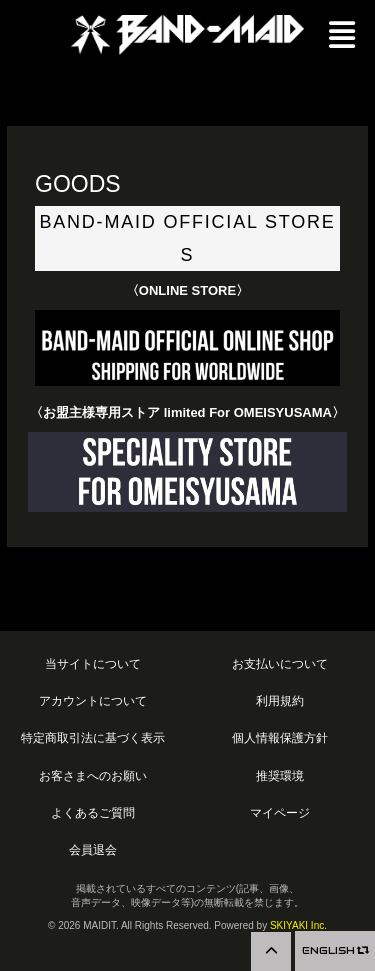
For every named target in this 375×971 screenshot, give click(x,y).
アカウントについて (93, 700)
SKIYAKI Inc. (298, 925)
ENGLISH (335, 950)
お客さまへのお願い (93, 775)
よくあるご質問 (93, 812)
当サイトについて (93, 663)
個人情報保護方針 (280, 737)
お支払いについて (280, 663)
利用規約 (280, 700)
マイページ (280, 812)
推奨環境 (280, 775)
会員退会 (93, 849)
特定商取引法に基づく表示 (93, 737)
